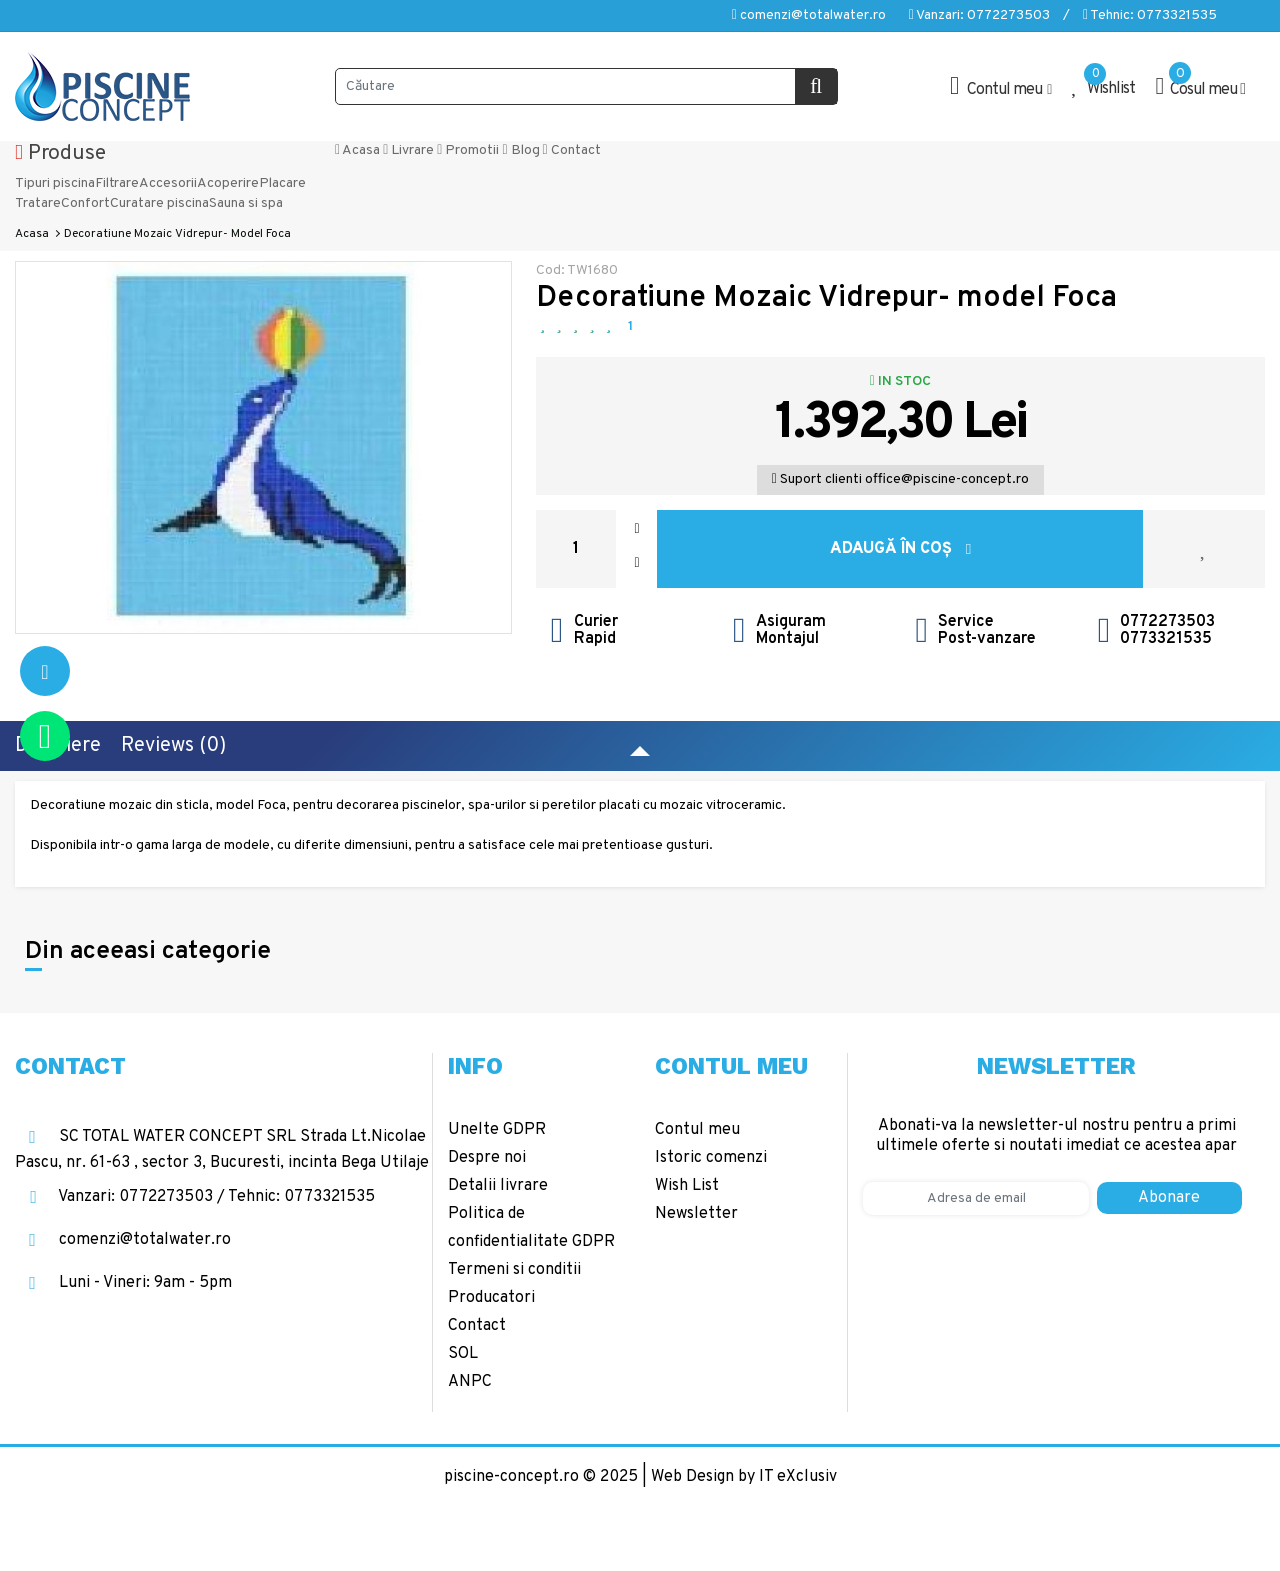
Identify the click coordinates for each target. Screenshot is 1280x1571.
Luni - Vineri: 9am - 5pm (123, 1283)
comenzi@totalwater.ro (809, 15)
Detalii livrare (498, 1186)
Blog (520, 150)
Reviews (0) (173, 746)
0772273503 (1167, 622)
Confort (85, 203)
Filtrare (117, 183)
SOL (463, 1354)
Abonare (1169, 1198)
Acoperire (228, 183)
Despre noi (487, 1158)
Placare (282, 183)
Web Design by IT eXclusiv (744, 1477)
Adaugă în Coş (900, 549)
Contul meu (697, 1130)
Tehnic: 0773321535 (1150, 15)
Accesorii (168, 183)
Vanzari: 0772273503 (979, 15)
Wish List (687, 1186)
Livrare (408, 150)
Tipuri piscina (55, 183)
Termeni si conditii (514, 1270)
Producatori (491, 1298)
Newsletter (696, 1214)
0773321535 (1166, 639)
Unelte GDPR (497, 1130)
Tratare (38, 203)
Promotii (468, 150)
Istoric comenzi (711, 1158)
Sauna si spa (246, 203)
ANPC (470, 1382)
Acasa (357, 150)
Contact (572, 150)
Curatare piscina (159, 203)
